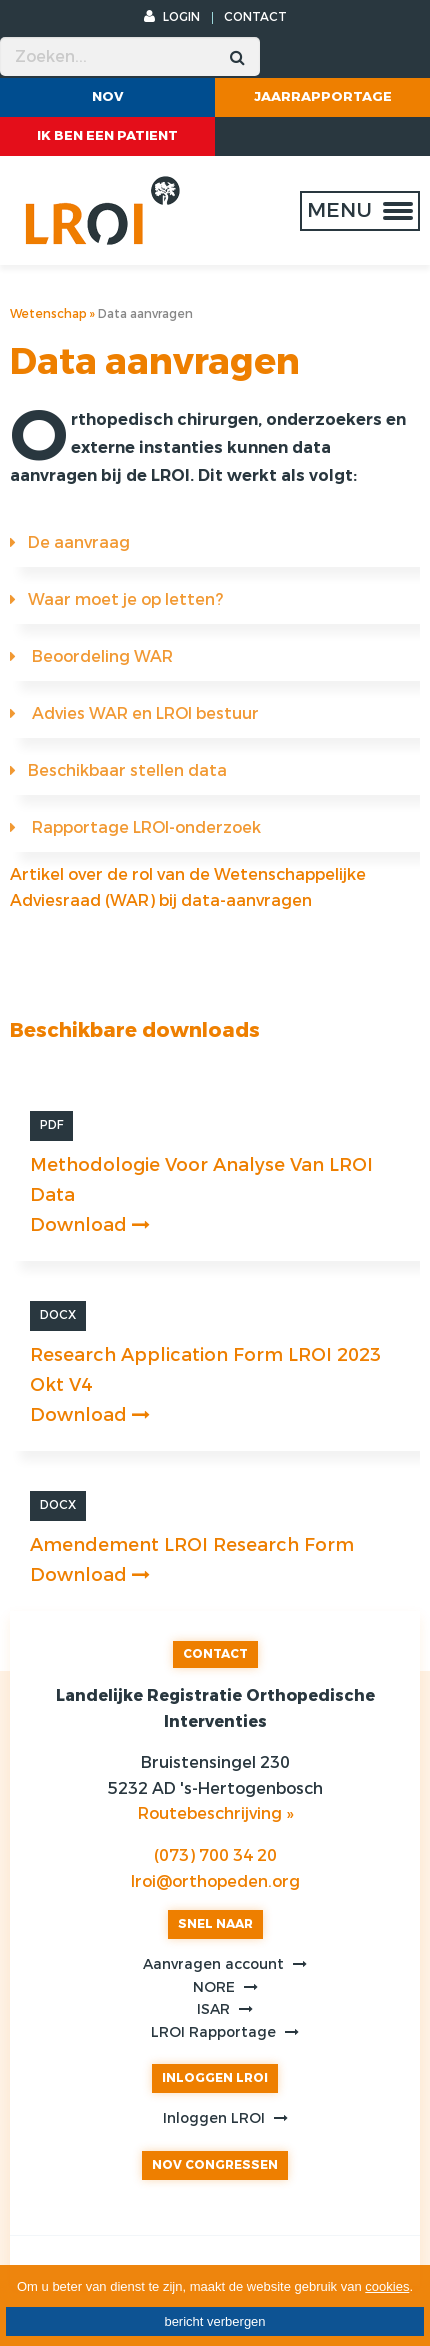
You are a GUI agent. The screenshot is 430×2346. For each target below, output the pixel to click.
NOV (108, 96)
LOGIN (172, 17)
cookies (387, 2286)
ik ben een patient (107, 135)
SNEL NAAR (215, 1924)
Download (90, 1225)
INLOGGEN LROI (215, 2078)
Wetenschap (48, 314)
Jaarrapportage (323, 96)
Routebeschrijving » (215, 1813)
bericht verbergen (214, 2321)
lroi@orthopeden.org (215, 1881)
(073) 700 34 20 (215, 1855)
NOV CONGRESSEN (215, 2165)
